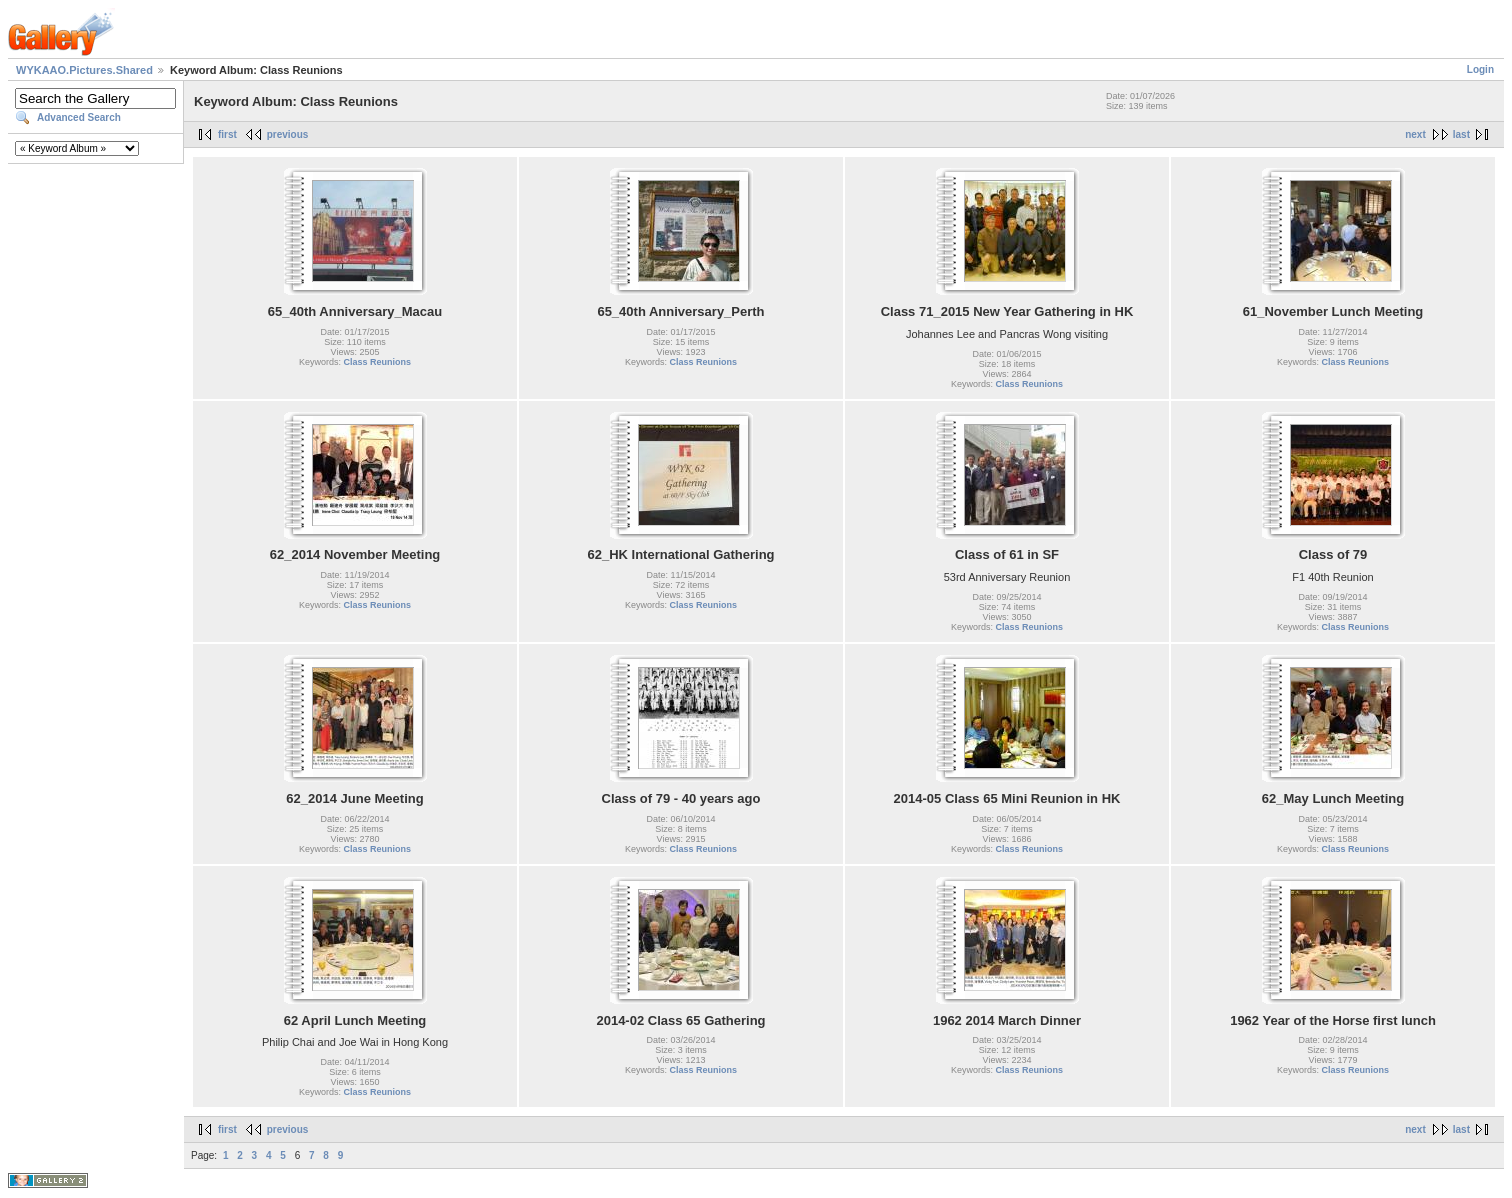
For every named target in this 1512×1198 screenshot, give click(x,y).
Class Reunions (378, 362)
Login (1480, 69)
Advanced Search (79, 117)
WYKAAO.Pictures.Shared (84, 70)
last (1461, 134)
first (227, 134)
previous (288, 134)
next (1415, 134)
